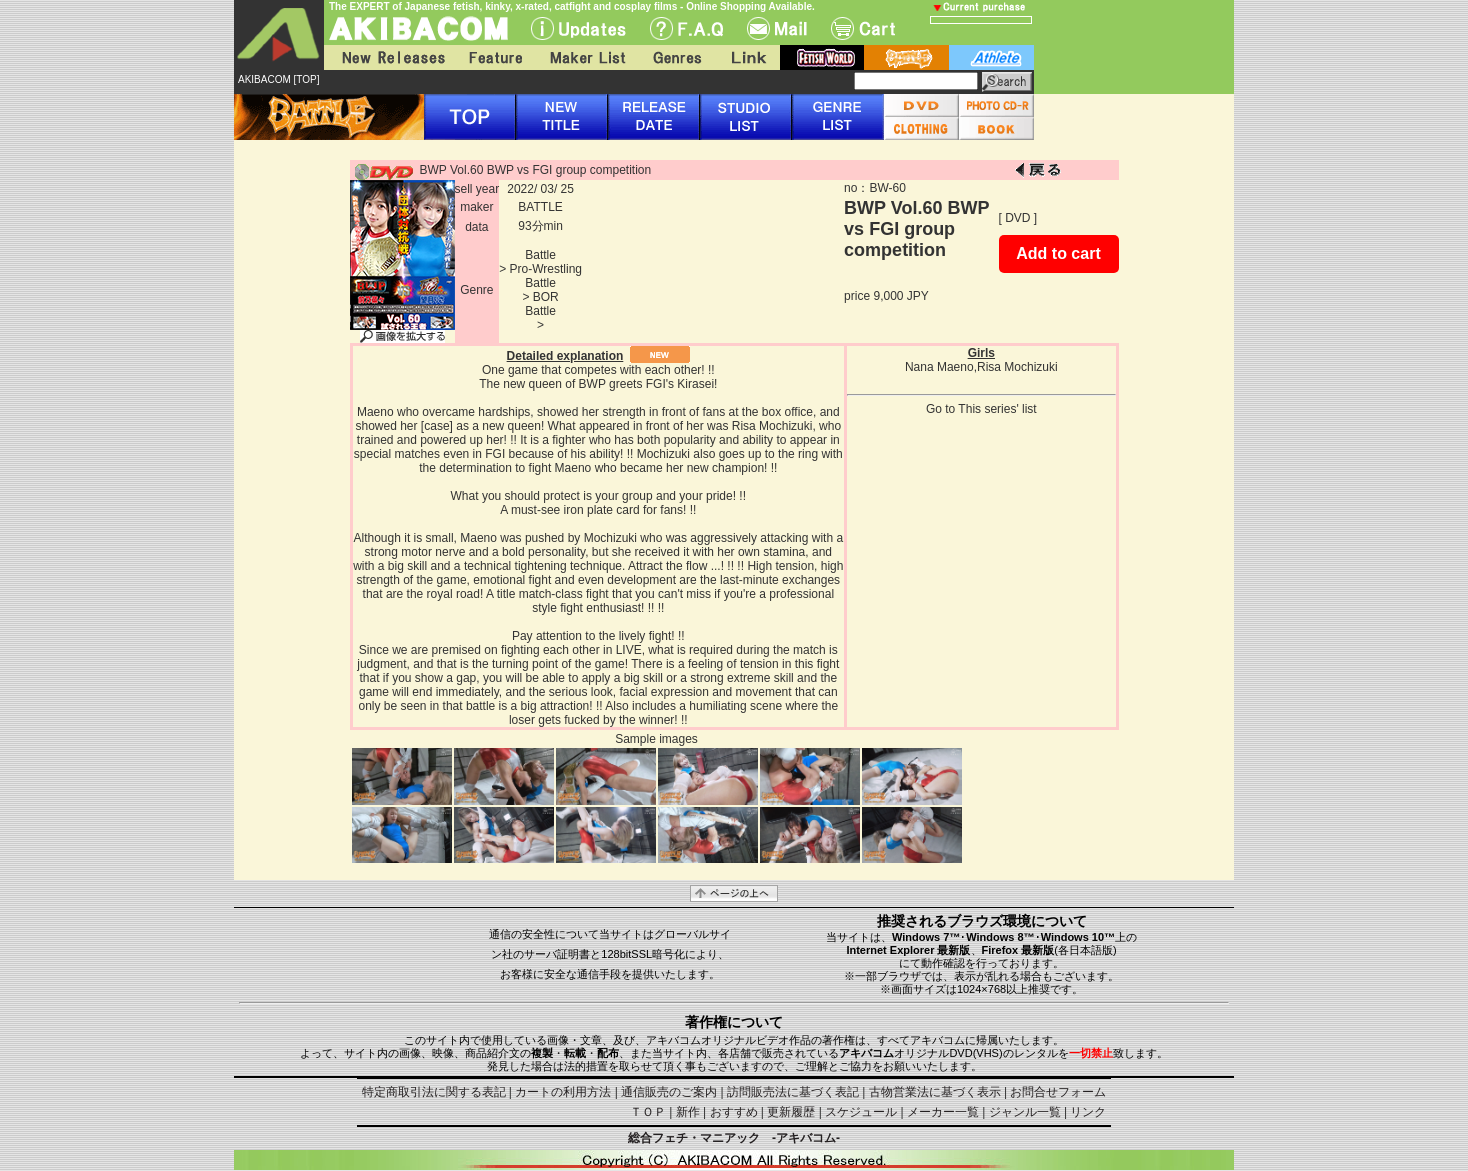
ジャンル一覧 (1025, 1112)
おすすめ (734, 1112)
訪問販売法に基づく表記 (793, 1092)
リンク (1088, 1112)
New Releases (389, 57)
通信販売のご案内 (669, 1092)
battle (906, 57)
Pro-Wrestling (546, 269)
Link (747, 57)
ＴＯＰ (648, 1112)
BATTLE (540, 207)
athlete (991, 57)
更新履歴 (791, 1112)
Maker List (587, 57)
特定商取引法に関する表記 (434, 1092)
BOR (546, 297)
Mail (777, 28)
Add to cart (1058, 253)
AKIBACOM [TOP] (279, 79)
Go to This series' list (981, 409)
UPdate (578, 28)
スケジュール (861, 1112)
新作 (688, 1112)
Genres (676, 57)
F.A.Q (686, 28)
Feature (495, 57)
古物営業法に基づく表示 (935, 1092)
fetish (822, 57)
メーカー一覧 (943, 1112)
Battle (540, 255)
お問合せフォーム (1058, 1092)
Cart (863, 28)
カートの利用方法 (563, 1092)
